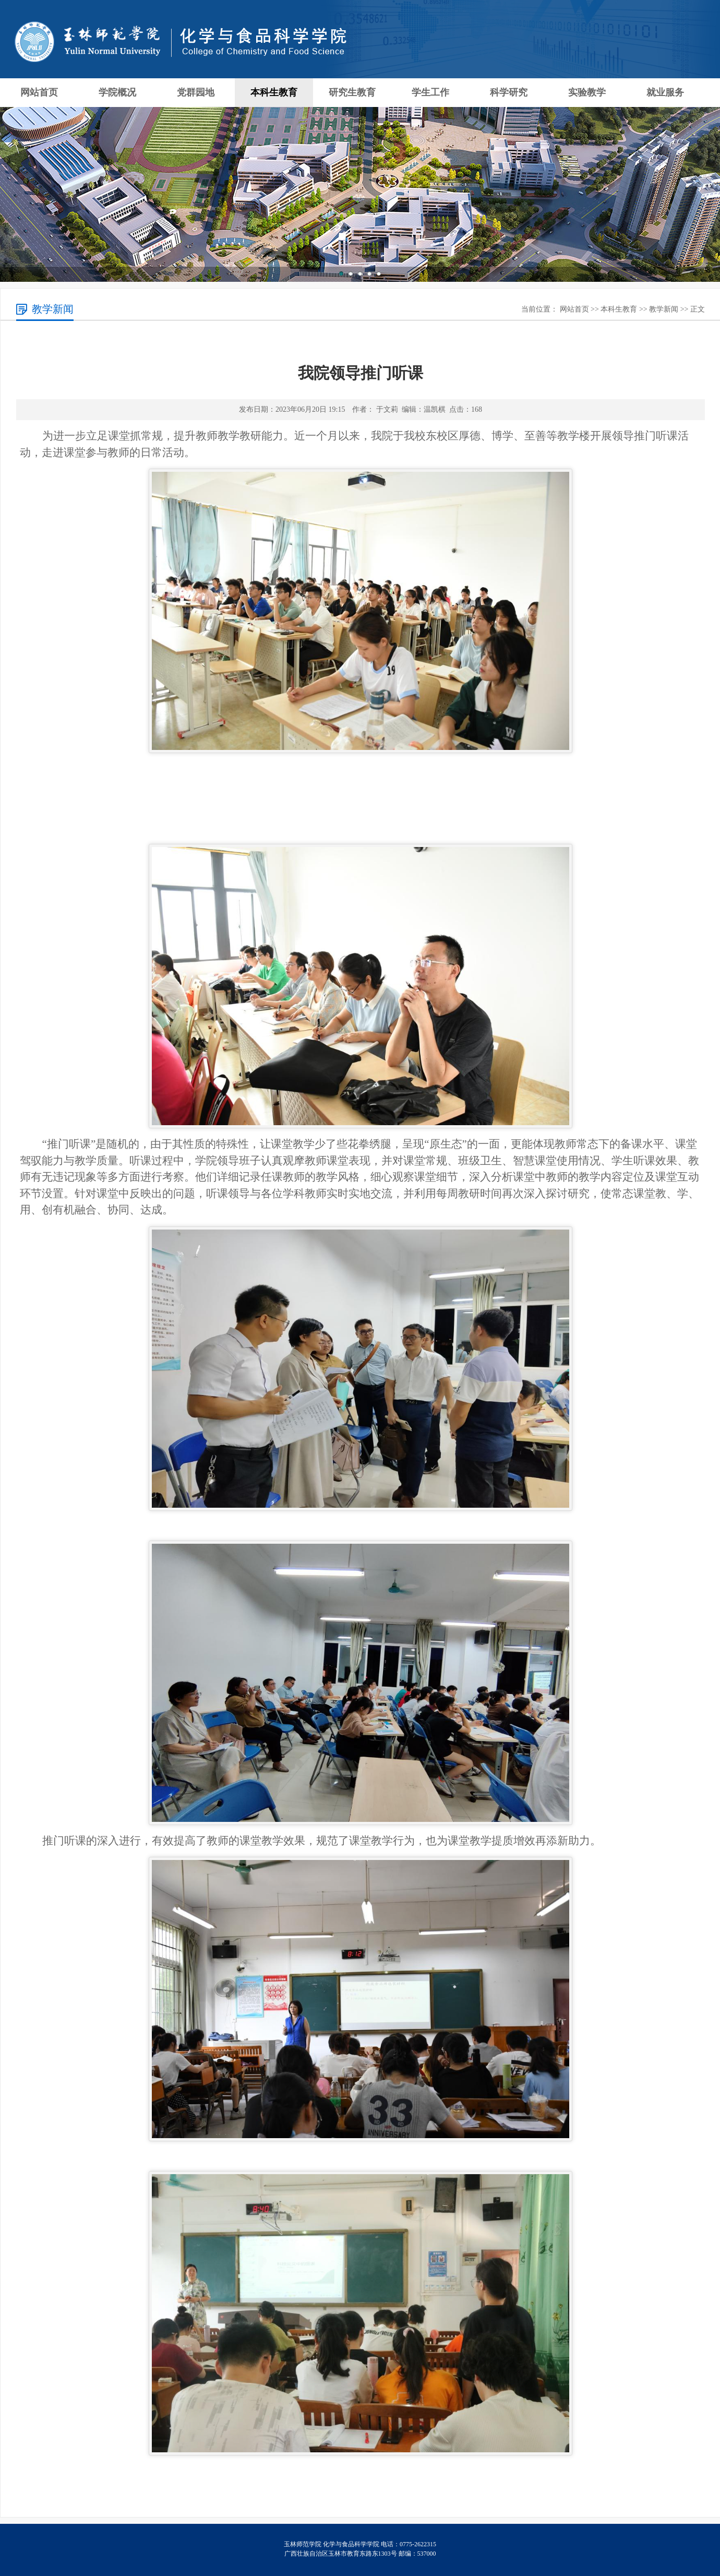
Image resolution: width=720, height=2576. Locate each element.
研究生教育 (352, 92)
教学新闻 (663, 309)
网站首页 (39, 92)
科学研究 (508, 92)
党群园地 (195, 92)
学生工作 (430, 92)
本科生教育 (273, 92)
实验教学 (587, 92)
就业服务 (665, 92)
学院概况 (117, 92)
